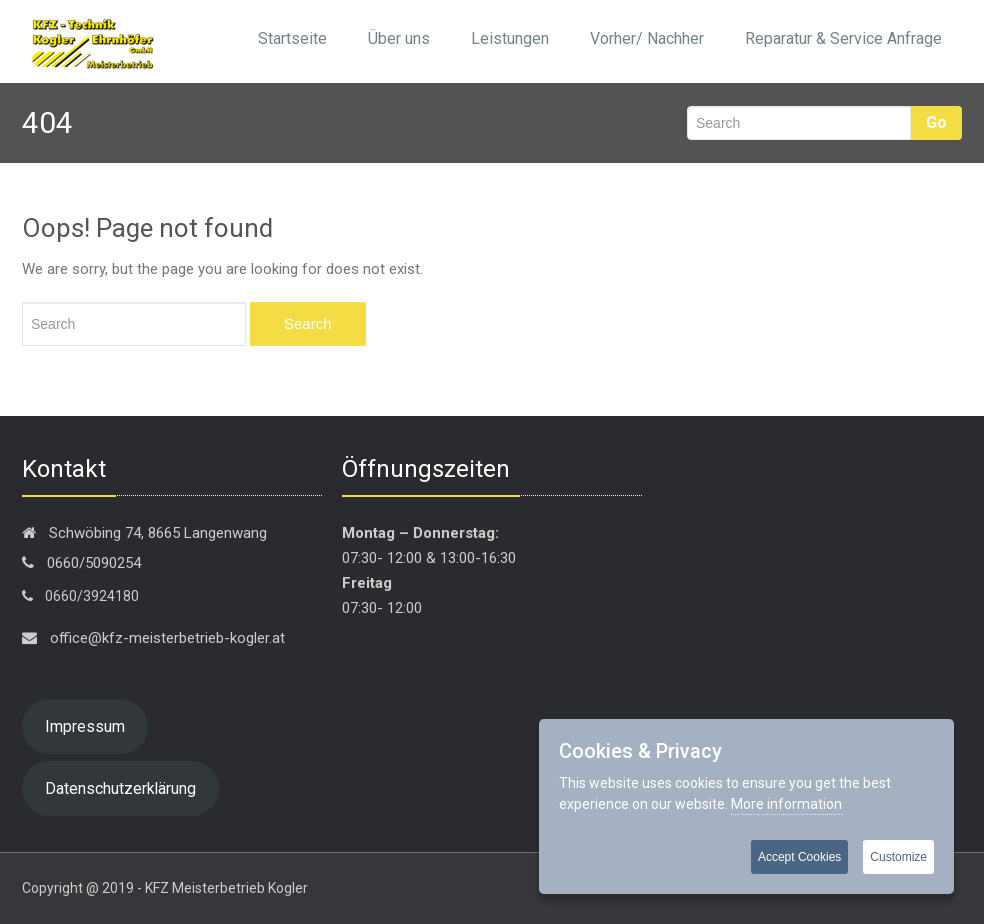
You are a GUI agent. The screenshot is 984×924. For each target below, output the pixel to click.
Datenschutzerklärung (120, 788)
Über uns (399, 38)
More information (786, 804)
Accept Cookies (799, 857)
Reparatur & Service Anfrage (843, 38)
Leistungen (510, 38)
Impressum (85, 726)
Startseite (292, 38)
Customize (898, 857)
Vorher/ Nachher (647, 38)
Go (936, 122)
